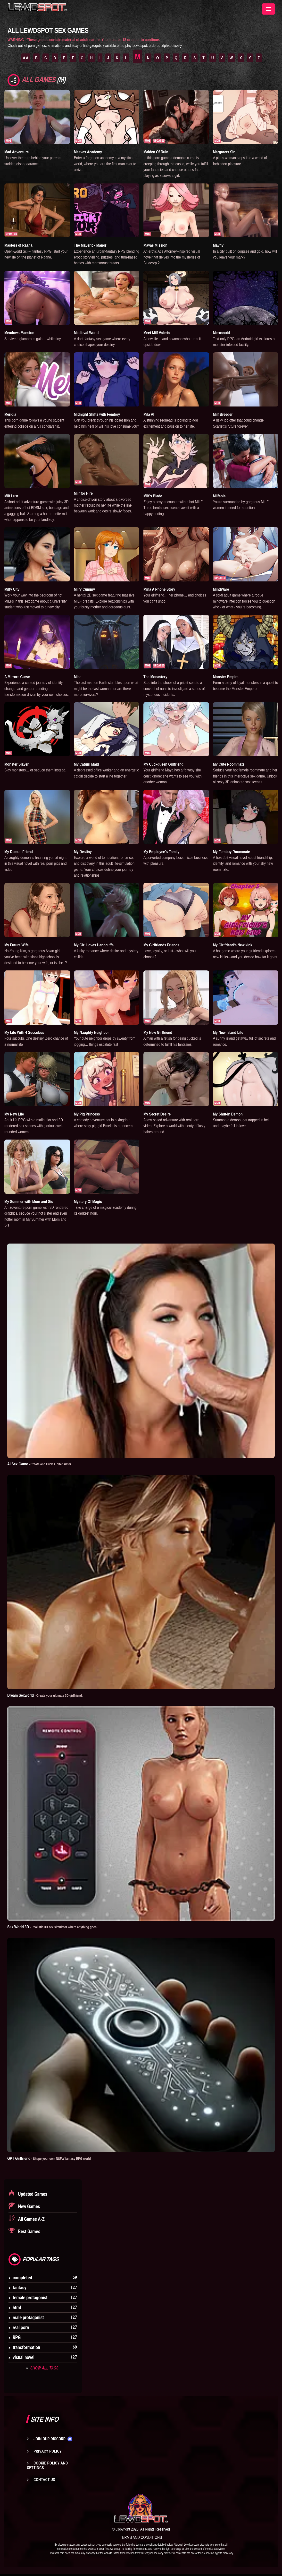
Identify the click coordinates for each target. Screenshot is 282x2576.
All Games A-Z (31, 2219)
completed (22, 2278)
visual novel (23, 2357)
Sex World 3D (52, 1926)
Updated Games (32, 2194)
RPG (17, 2337)
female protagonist (30, 2297)
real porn (21, 2327)
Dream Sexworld (45, 1695)
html (17, 2307)
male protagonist (28, 2317)
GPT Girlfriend (49, 2158)
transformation (26, 2347)
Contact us (44, 2479)
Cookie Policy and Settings (47, 2465)
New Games (28, 2206)
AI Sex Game (39, 1463)
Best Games (28, 2231)
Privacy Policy (47, 2451)
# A (25, 57)
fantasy (19, 2288)
